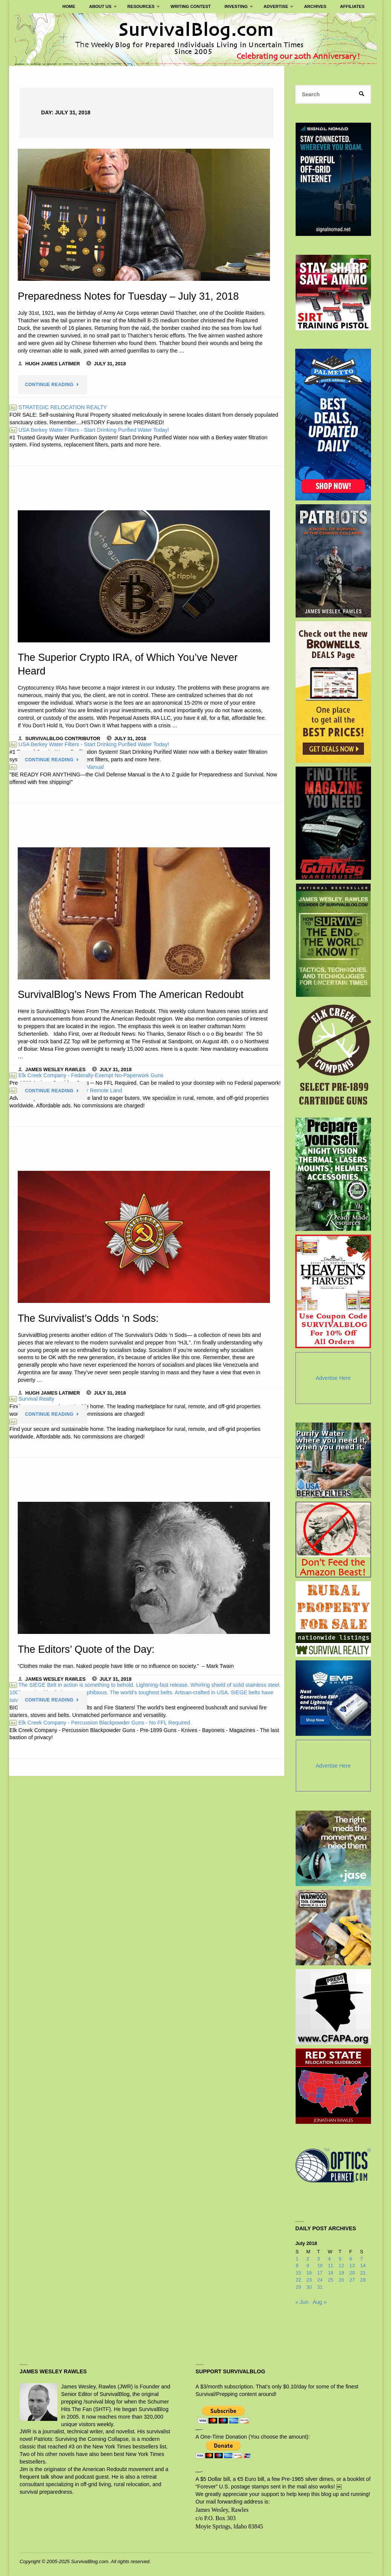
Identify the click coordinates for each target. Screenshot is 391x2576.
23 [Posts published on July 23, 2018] (309, 2280)
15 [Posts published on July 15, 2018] (298, 2273)
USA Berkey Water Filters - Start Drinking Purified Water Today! (89, 430)
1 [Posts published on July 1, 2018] (297, 2259)
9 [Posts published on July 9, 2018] (308, 2265)
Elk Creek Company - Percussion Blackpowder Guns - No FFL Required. (100, 1722)
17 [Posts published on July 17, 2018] (319, 2273)
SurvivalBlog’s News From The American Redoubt (131, 994)
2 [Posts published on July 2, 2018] (308, 2259)
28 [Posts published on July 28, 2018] (362, 2280)
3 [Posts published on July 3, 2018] (318, 2259)
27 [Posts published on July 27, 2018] (352, 2280)
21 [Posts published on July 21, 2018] (362, 2273)
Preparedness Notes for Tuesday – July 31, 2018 (128, 296)
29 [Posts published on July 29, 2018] (298, 2287)
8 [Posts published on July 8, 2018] (297, 2265)
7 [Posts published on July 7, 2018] (361, 2259)
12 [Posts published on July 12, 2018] (341, 2265)
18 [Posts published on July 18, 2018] (330, 2273)
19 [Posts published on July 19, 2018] (341, 2273)
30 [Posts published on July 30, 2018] (309, 2287)
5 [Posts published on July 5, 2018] (340, 2259)
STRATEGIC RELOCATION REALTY (58, 407)
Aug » (320, 2302)
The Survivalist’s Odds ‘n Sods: (88, 1318)
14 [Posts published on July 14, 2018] (362, 2265)
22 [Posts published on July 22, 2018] (298, 2280)
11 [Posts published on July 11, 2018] (330, 2265)
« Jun (301, 2302)
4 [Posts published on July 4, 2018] (329, 2259)
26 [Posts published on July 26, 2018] (341, 2280)
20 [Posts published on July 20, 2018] (352, 2273)
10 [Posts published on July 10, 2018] (319, 2265)
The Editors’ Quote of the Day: (86, 1649)
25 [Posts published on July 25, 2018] (330, 2280)
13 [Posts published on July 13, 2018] (352, 2265)
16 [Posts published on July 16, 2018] (309, 2273)
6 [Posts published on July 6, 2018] (351, 2259)
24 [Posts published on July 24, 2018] (319, 2280)
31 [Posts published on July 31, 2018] (319, 2287)
